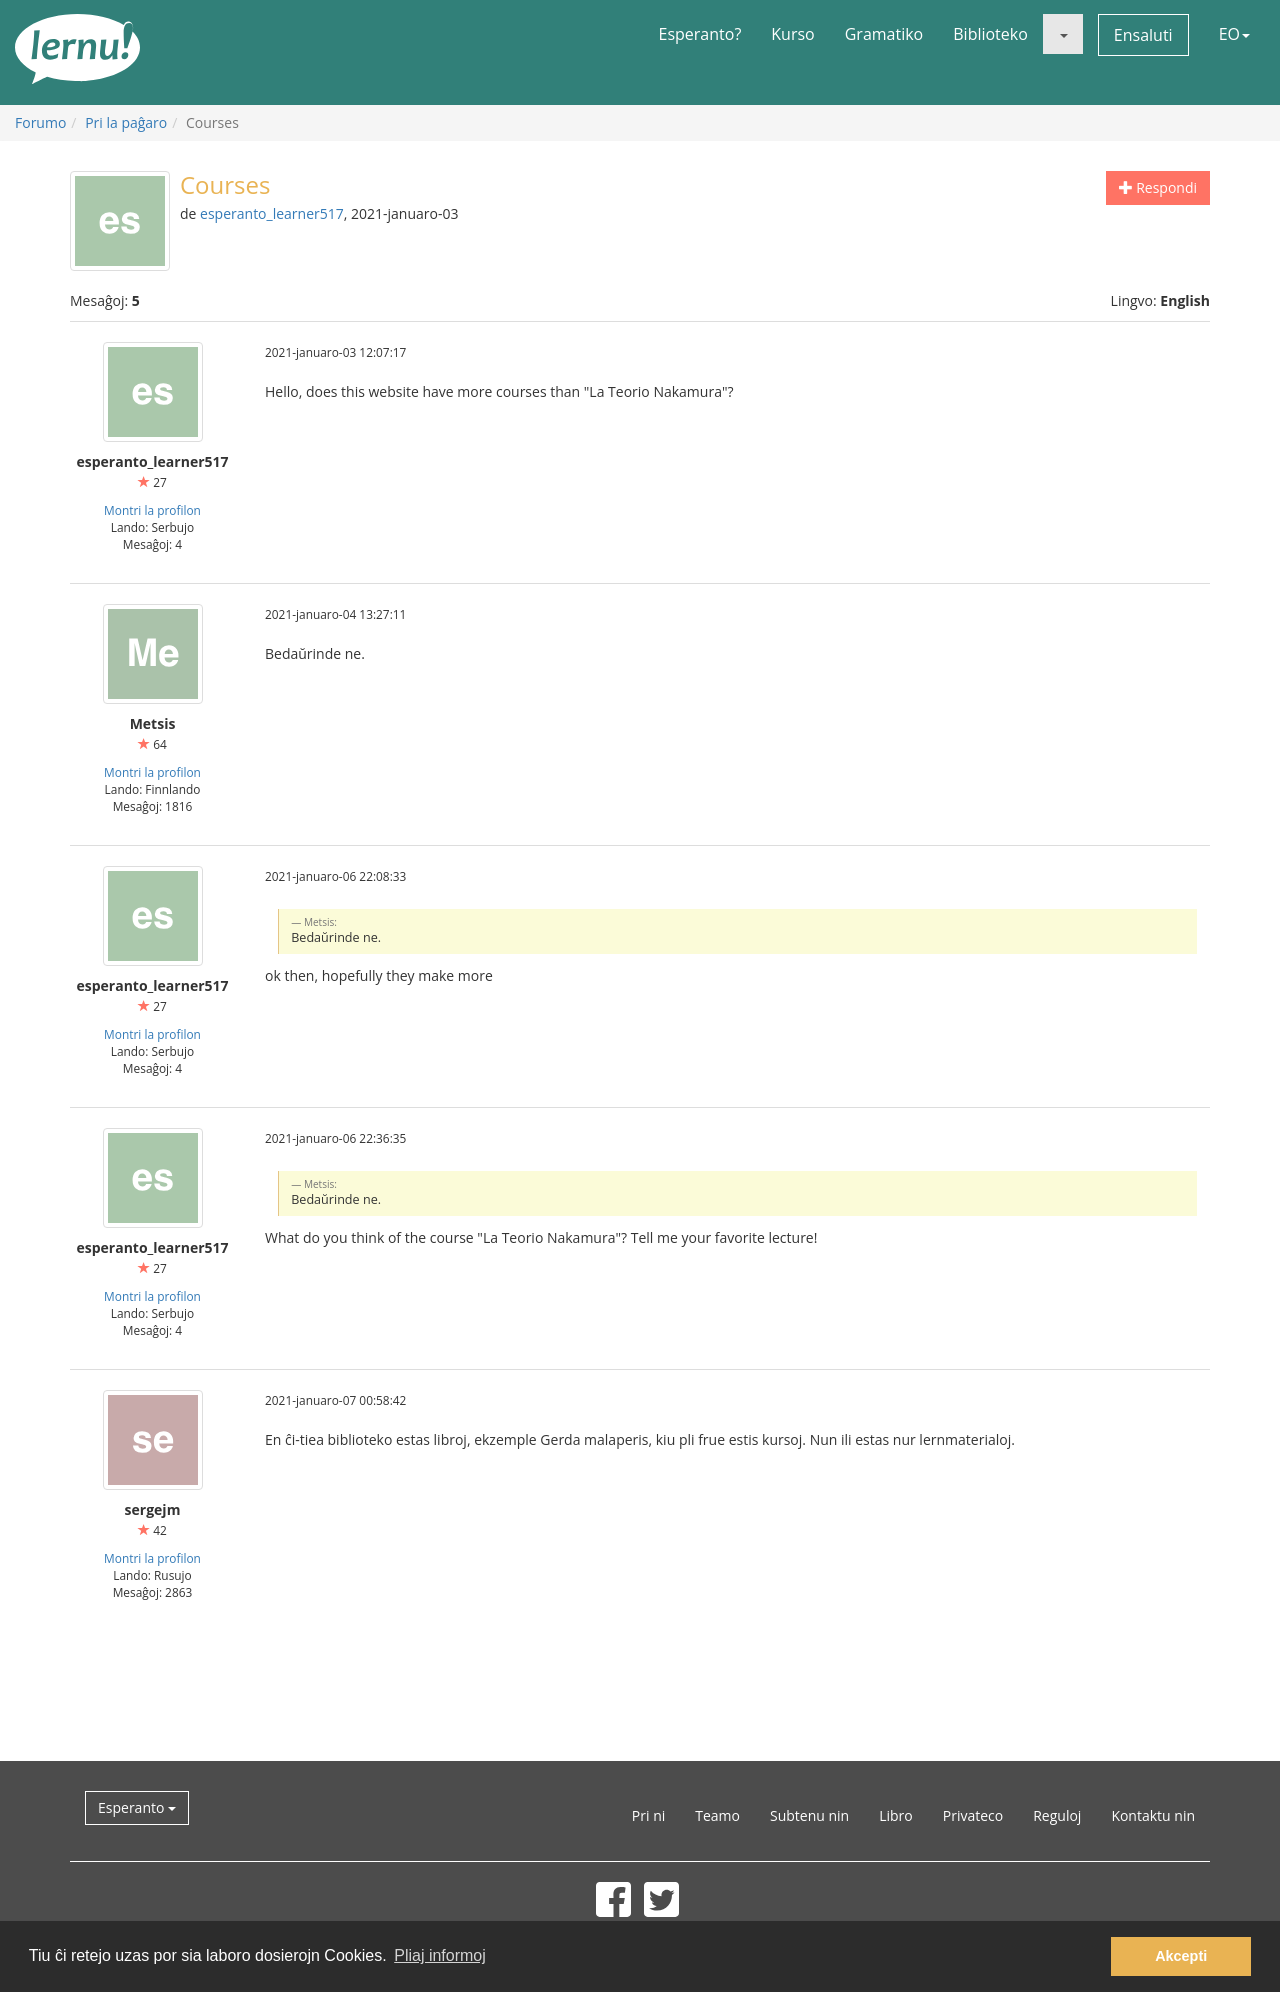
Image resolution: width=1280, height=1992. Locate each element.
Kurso (792, 34)
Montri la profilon (152, 510)
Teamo (717, 1815)
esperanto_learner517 (272, 213)
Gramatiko (884, 34)
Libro (896, 1815)
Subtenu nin (809, 1815)
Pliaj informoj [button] (440, 1955)
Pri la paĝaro (126, 122)
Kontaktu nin (1153, 1815)
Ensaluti (1143, 35)
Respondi (1158, 187)
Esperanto (137, 1807)
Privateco (973, 1815)
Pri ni (648, 1815)
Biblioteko (990, 34)
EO (1234, 34)
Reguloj (1057, 1815)
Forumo (40, 122)
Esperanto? (700, 34)
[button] (1063, 34)
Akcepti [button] (1181, 1956)
